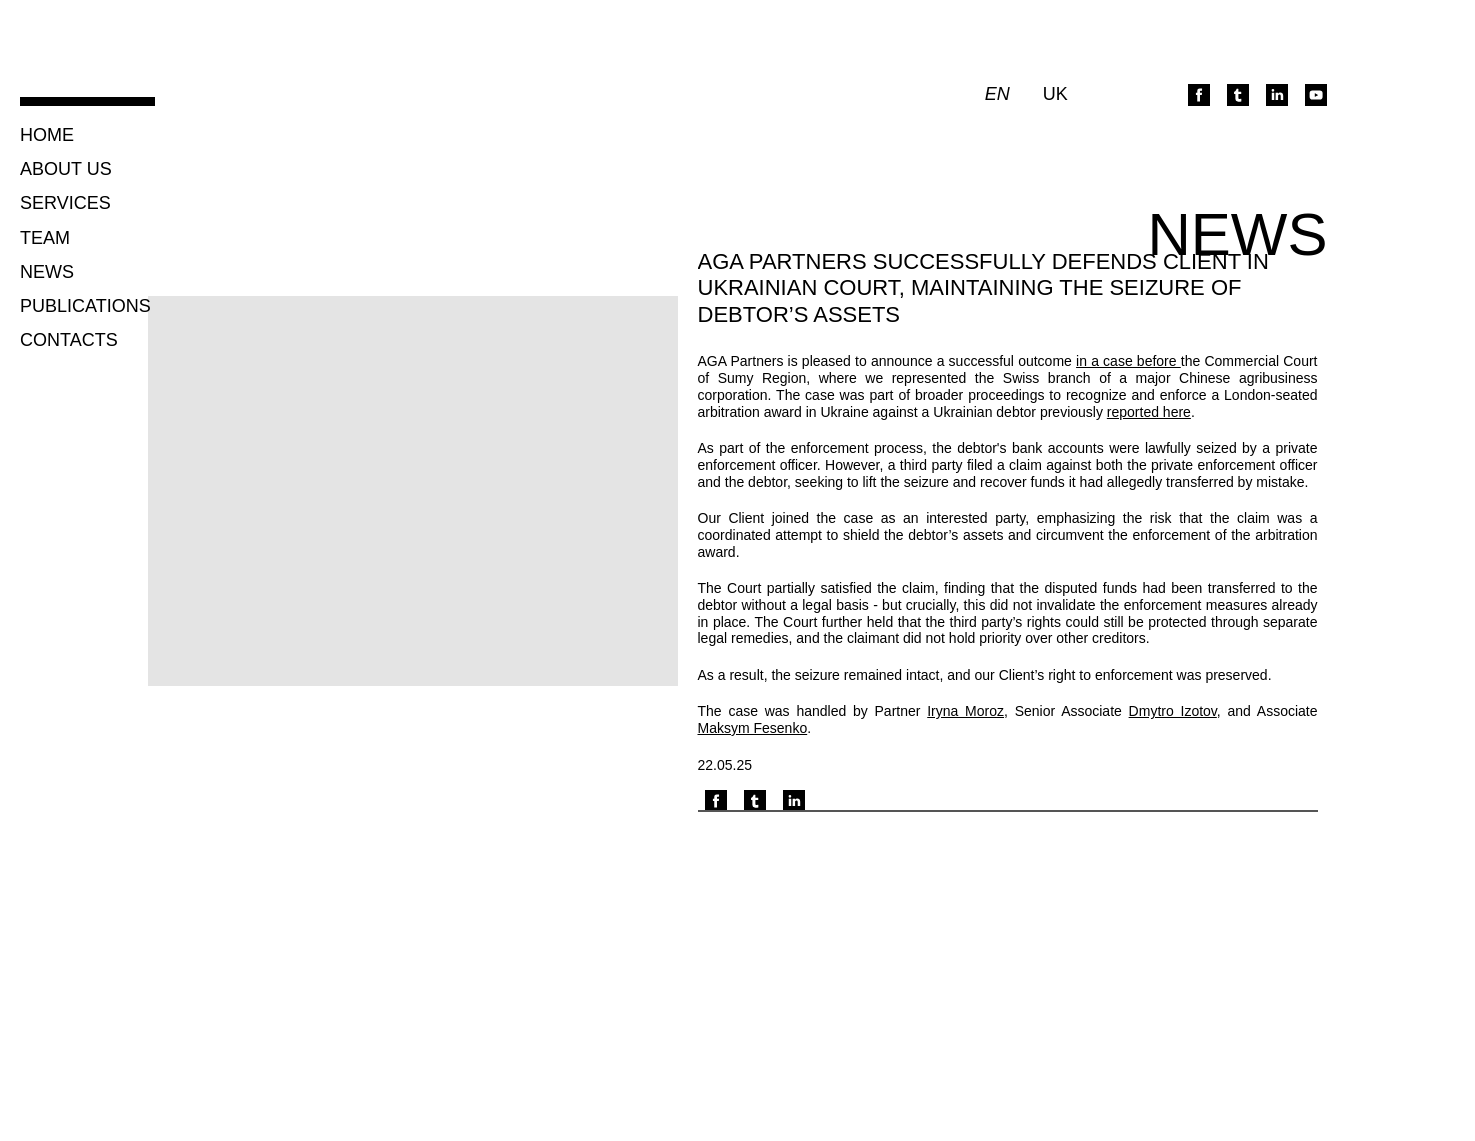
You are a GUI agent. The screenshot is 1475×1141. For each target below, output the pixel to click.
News (47, 272)
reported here (1149, 412)
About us (66, 169)
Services (65, 203)
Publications (85, 306)
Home (47, 135)
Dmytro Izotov (1173, 711)
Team (45, 238)
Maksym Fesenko (753, 728)
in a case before (1128, 361)
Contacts (69, 340)
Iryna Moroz (965, 711)
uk (1055, 94)
